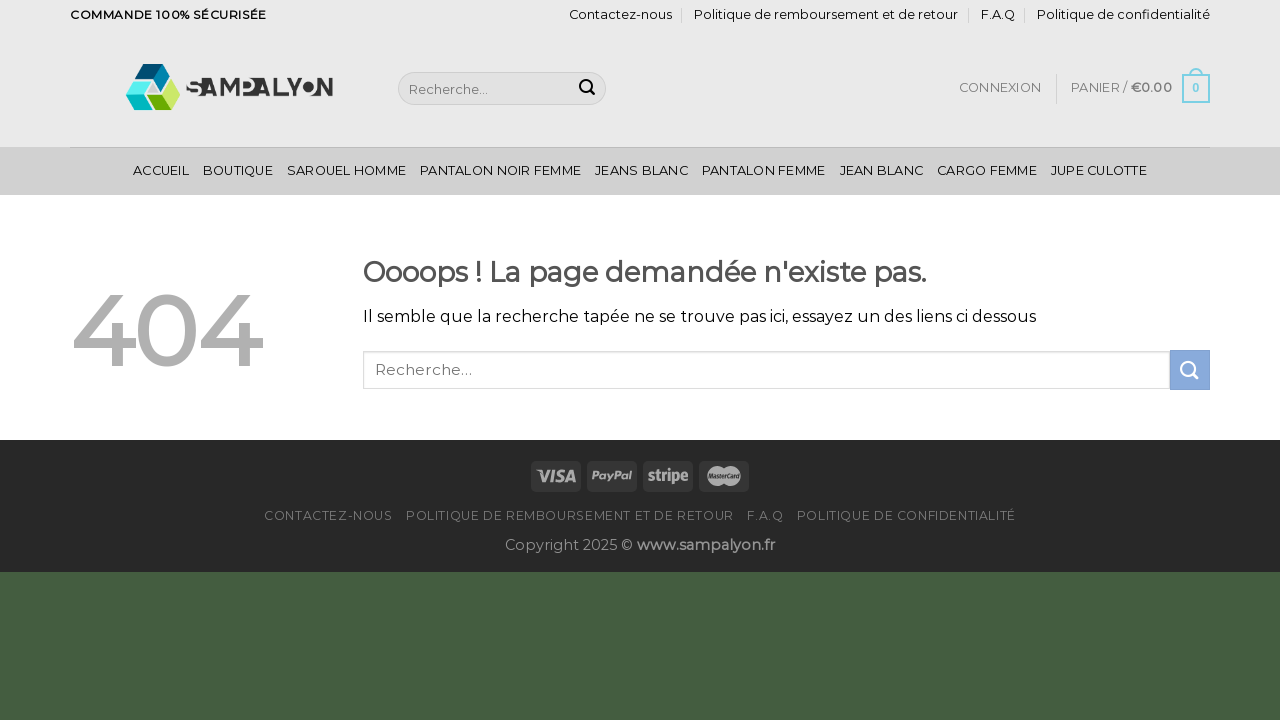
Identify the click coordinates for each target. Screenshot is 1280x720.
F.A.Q (998, 14)
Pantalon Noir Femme (500, 170)
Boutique (238, 170)
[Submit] (587, 89)
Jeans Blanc (641, 170)
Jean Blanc (882, 170)
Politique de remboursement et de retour (826, 14)
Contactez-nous (620, 14)
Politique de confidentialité (1123, 14)
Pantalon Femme (764, 170)
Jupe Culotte (1099, 170)
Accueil (161, 170)
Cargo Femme (987, 170)
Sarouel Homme (346, 170)
